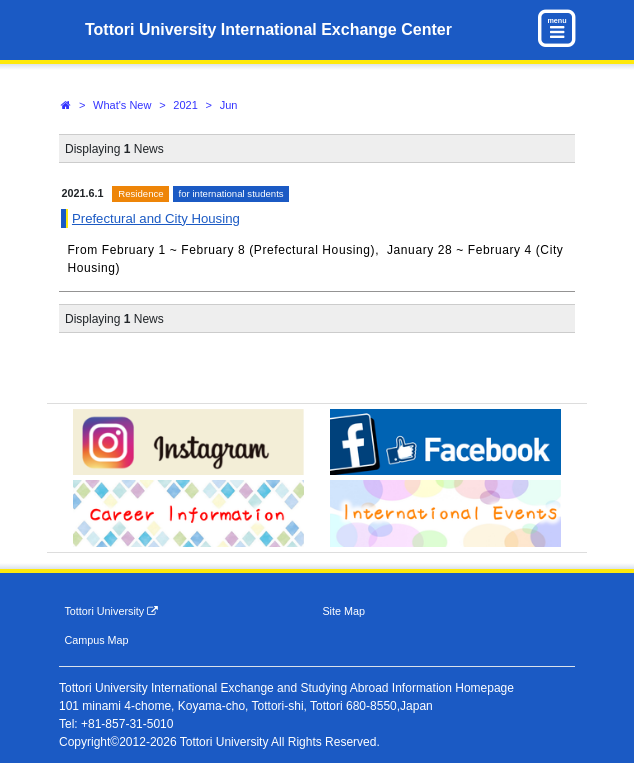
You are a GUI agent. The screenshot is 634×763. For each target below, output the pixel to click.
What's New (122, 105)
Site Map (343, 611)
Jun (229, 105)
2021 (185, 105)
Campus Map (96, 640)
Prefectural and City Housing (156, 218)
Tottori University (111, 611)
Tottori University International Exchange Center (268, 29)
